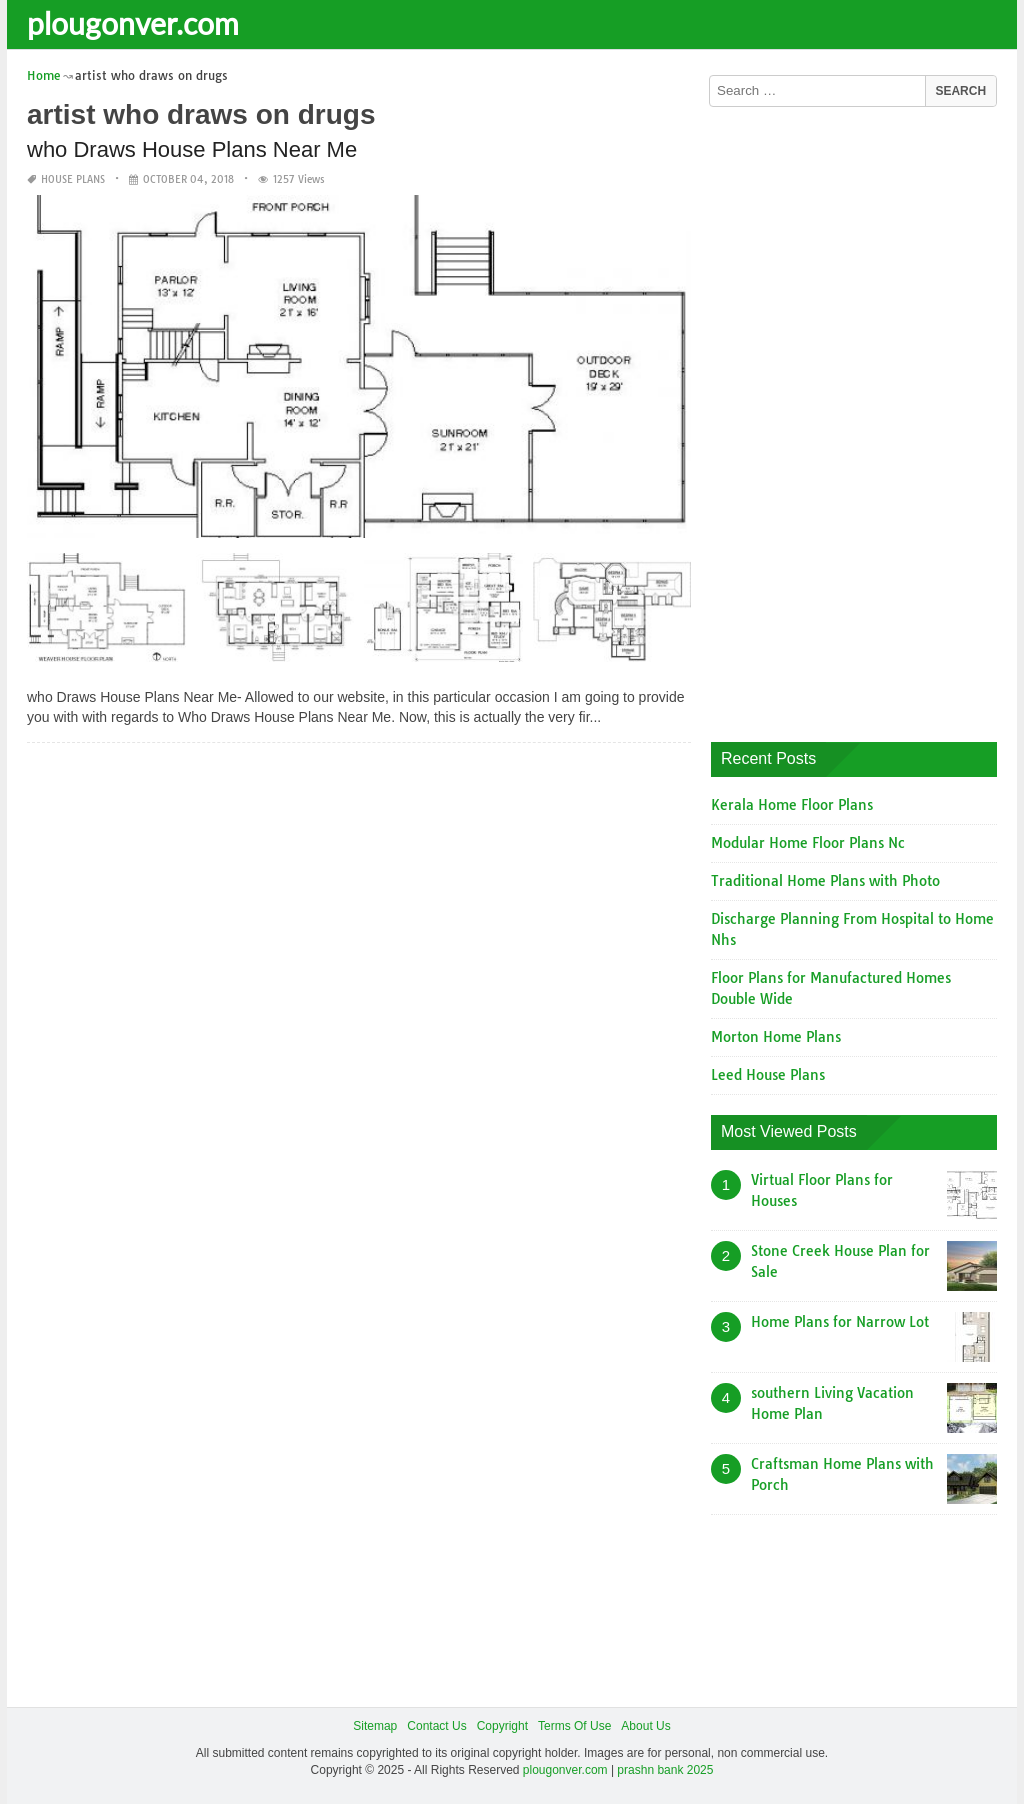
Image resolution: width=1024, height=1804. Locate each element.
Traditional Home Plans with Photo (825, 881)
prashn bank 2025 (665, 1770)
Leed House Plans (768, 1075)
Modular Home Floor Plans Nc (808, 843)
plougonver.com (133, 23)
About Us (645, 1726)
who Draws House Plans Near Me (192, 149)
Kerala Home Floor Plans (792, 805)
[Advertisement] (861, 417)
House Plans (73, 179)
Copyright (502, 1726)
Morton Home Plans (776, 1037)
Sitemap (375, 1726)
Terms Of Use (574, 1726)
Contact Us (436, 1726)
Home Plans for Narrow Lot (840, 1322)
